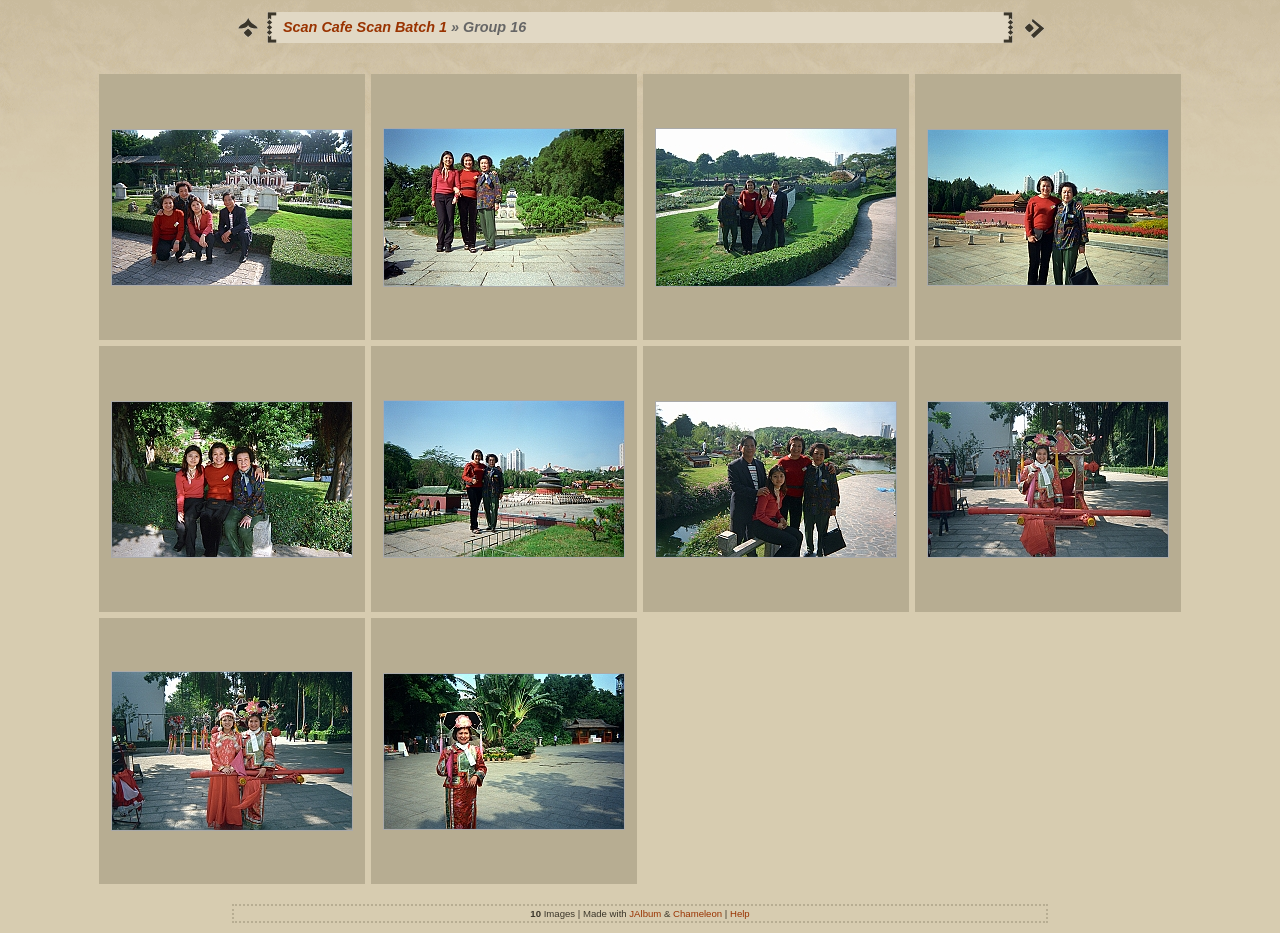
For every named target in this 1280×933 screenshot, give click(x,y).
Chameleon (697, 913)
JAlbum (645, 913)
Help (740, 913)
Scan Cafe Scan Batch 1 (365, 27)
